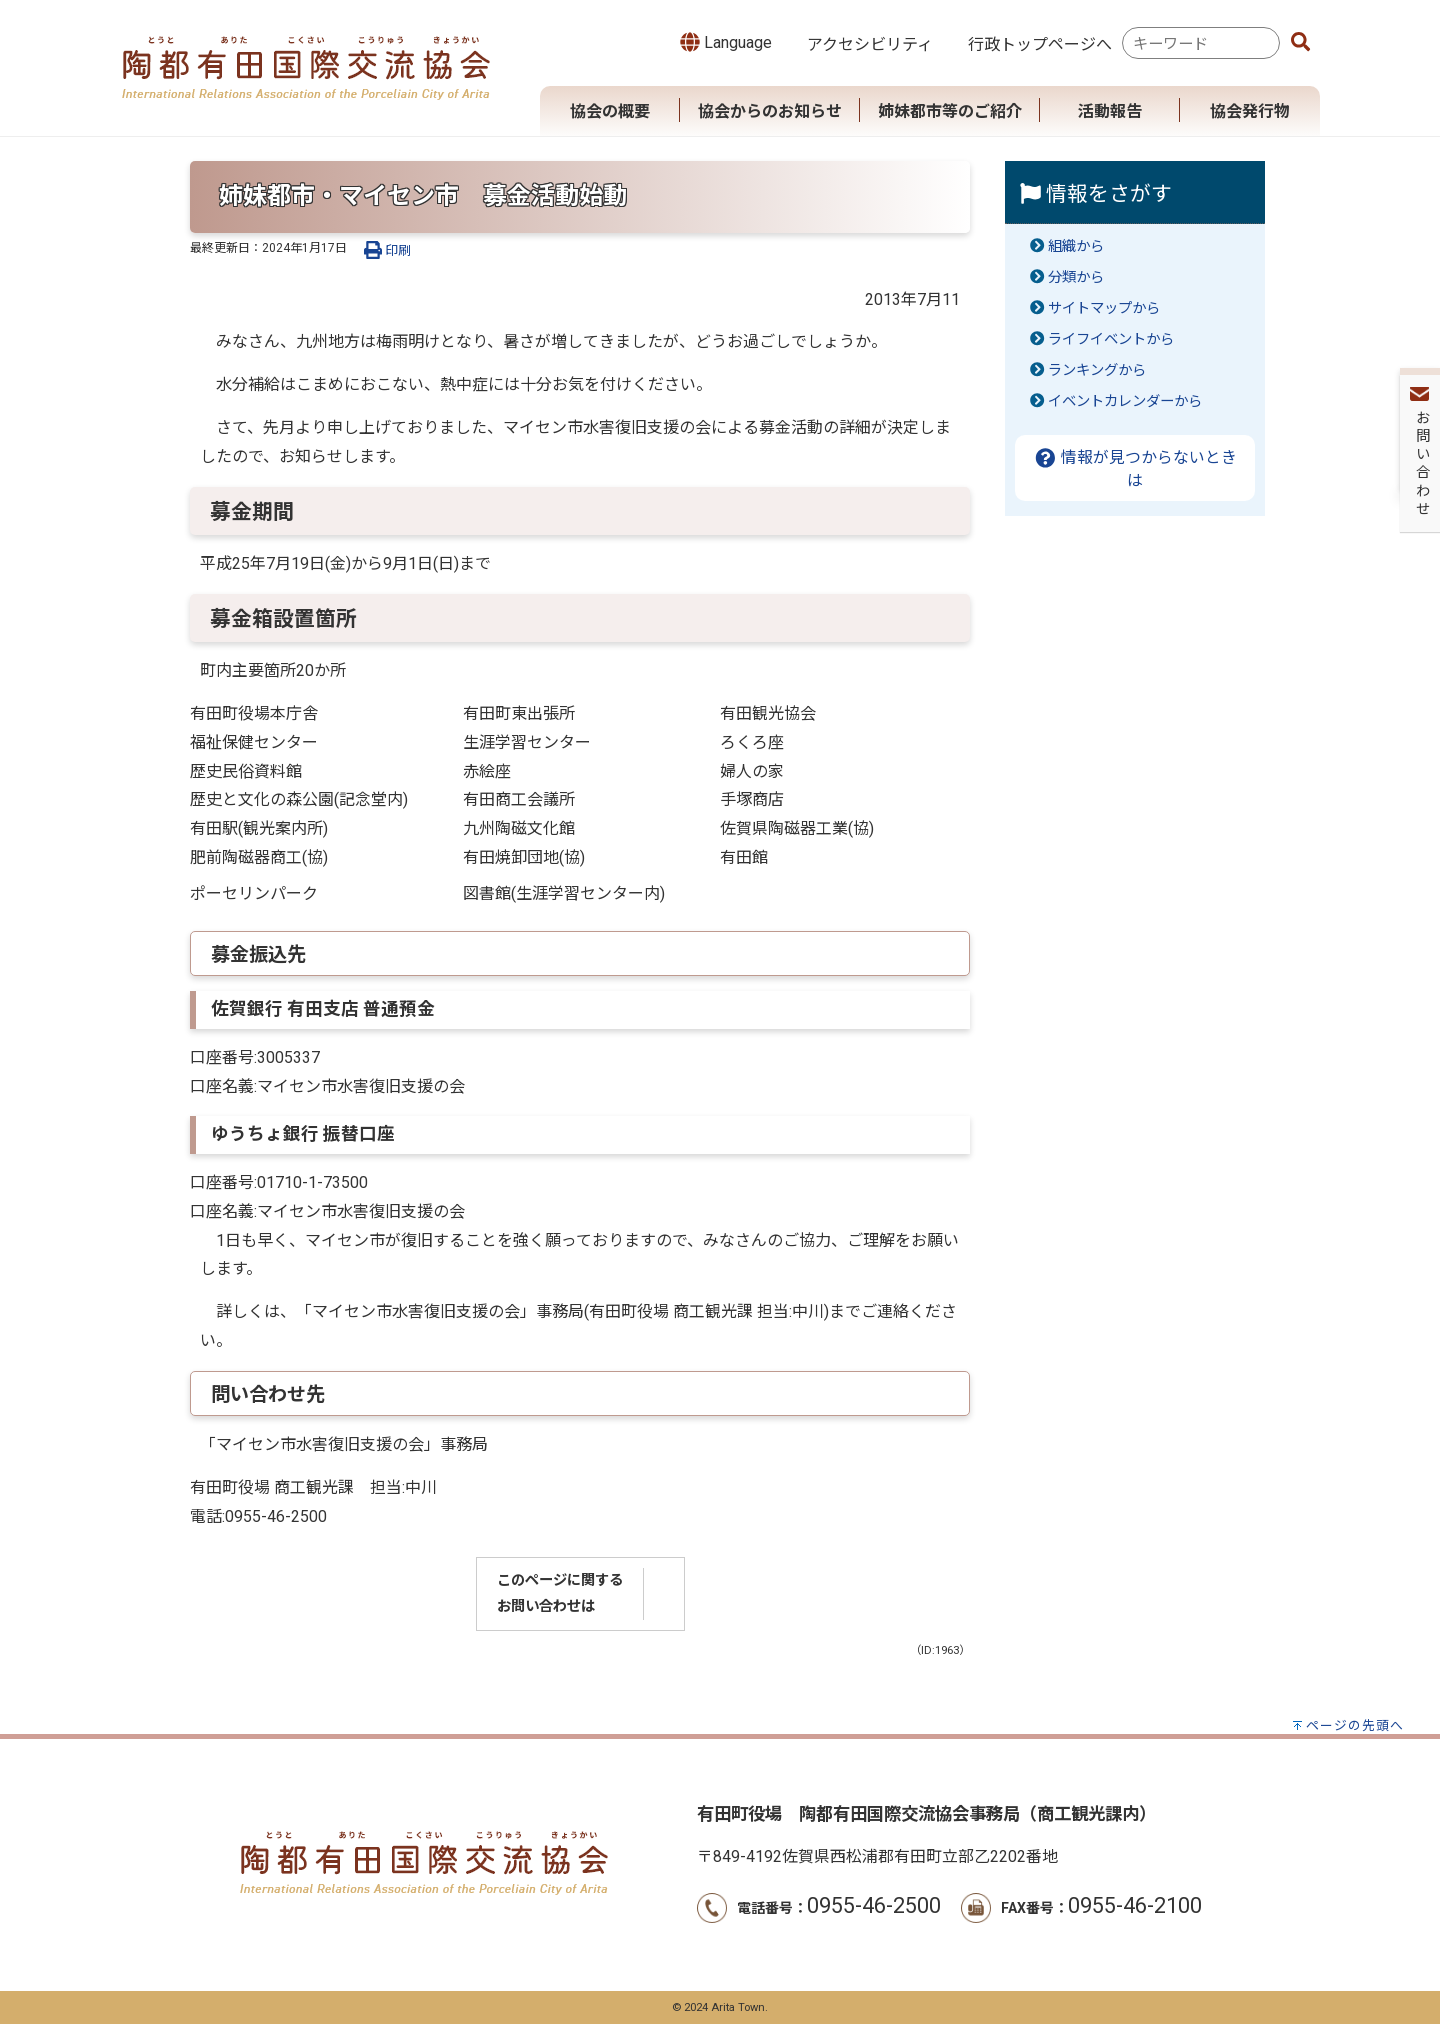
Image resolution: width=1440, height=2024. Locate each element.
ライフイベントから (1111, 339)
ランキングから (1097, 370)
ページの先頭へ (1355, 1725)
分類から (1076, 277)
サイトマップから (1104, 308)
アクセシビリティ (870, 44)
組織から (1076, 246)
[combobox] (1201, 43)
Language (726, 42)
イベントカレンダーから (1125, 401)
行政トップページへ (1040, 44)
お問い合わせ (1420, 291)
